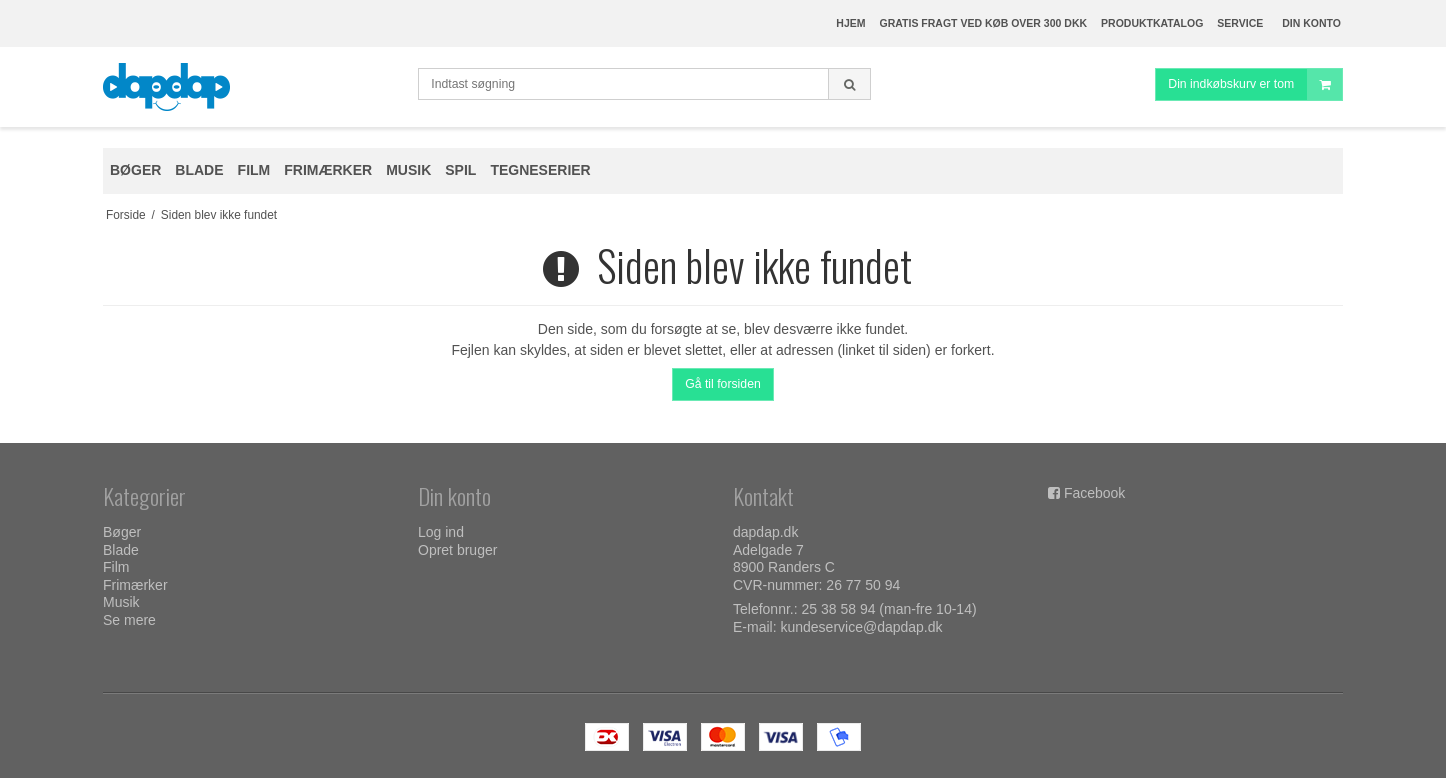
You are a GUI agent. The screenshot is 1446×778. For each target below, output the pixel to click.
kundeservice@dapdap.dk (861, 627)
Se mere (129, 620)
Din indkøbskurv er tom (1255, 84)
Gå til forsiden (723, 384)
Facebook (1094, 493)
